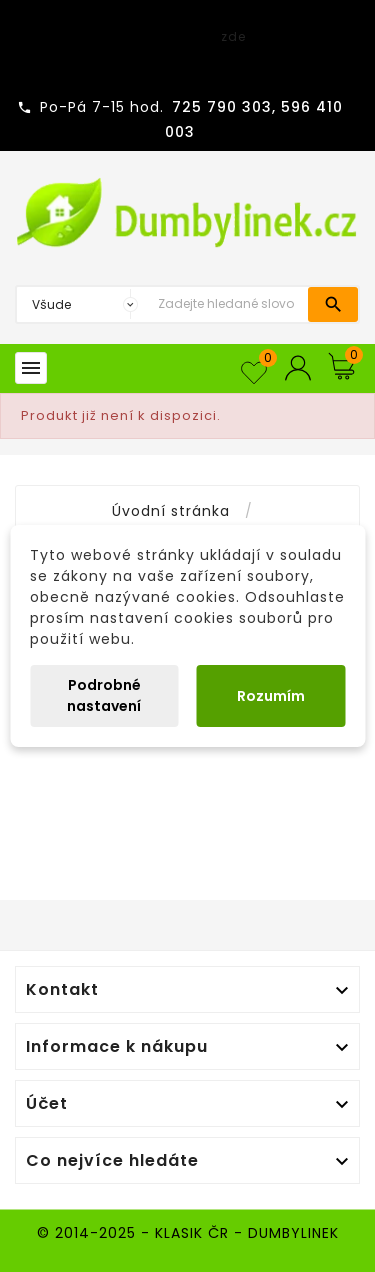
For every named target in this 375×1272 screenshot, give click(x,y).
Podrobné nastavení (104, 695)
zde (233, 36)
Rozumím (271, 696)
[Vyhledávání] (228, 304)
